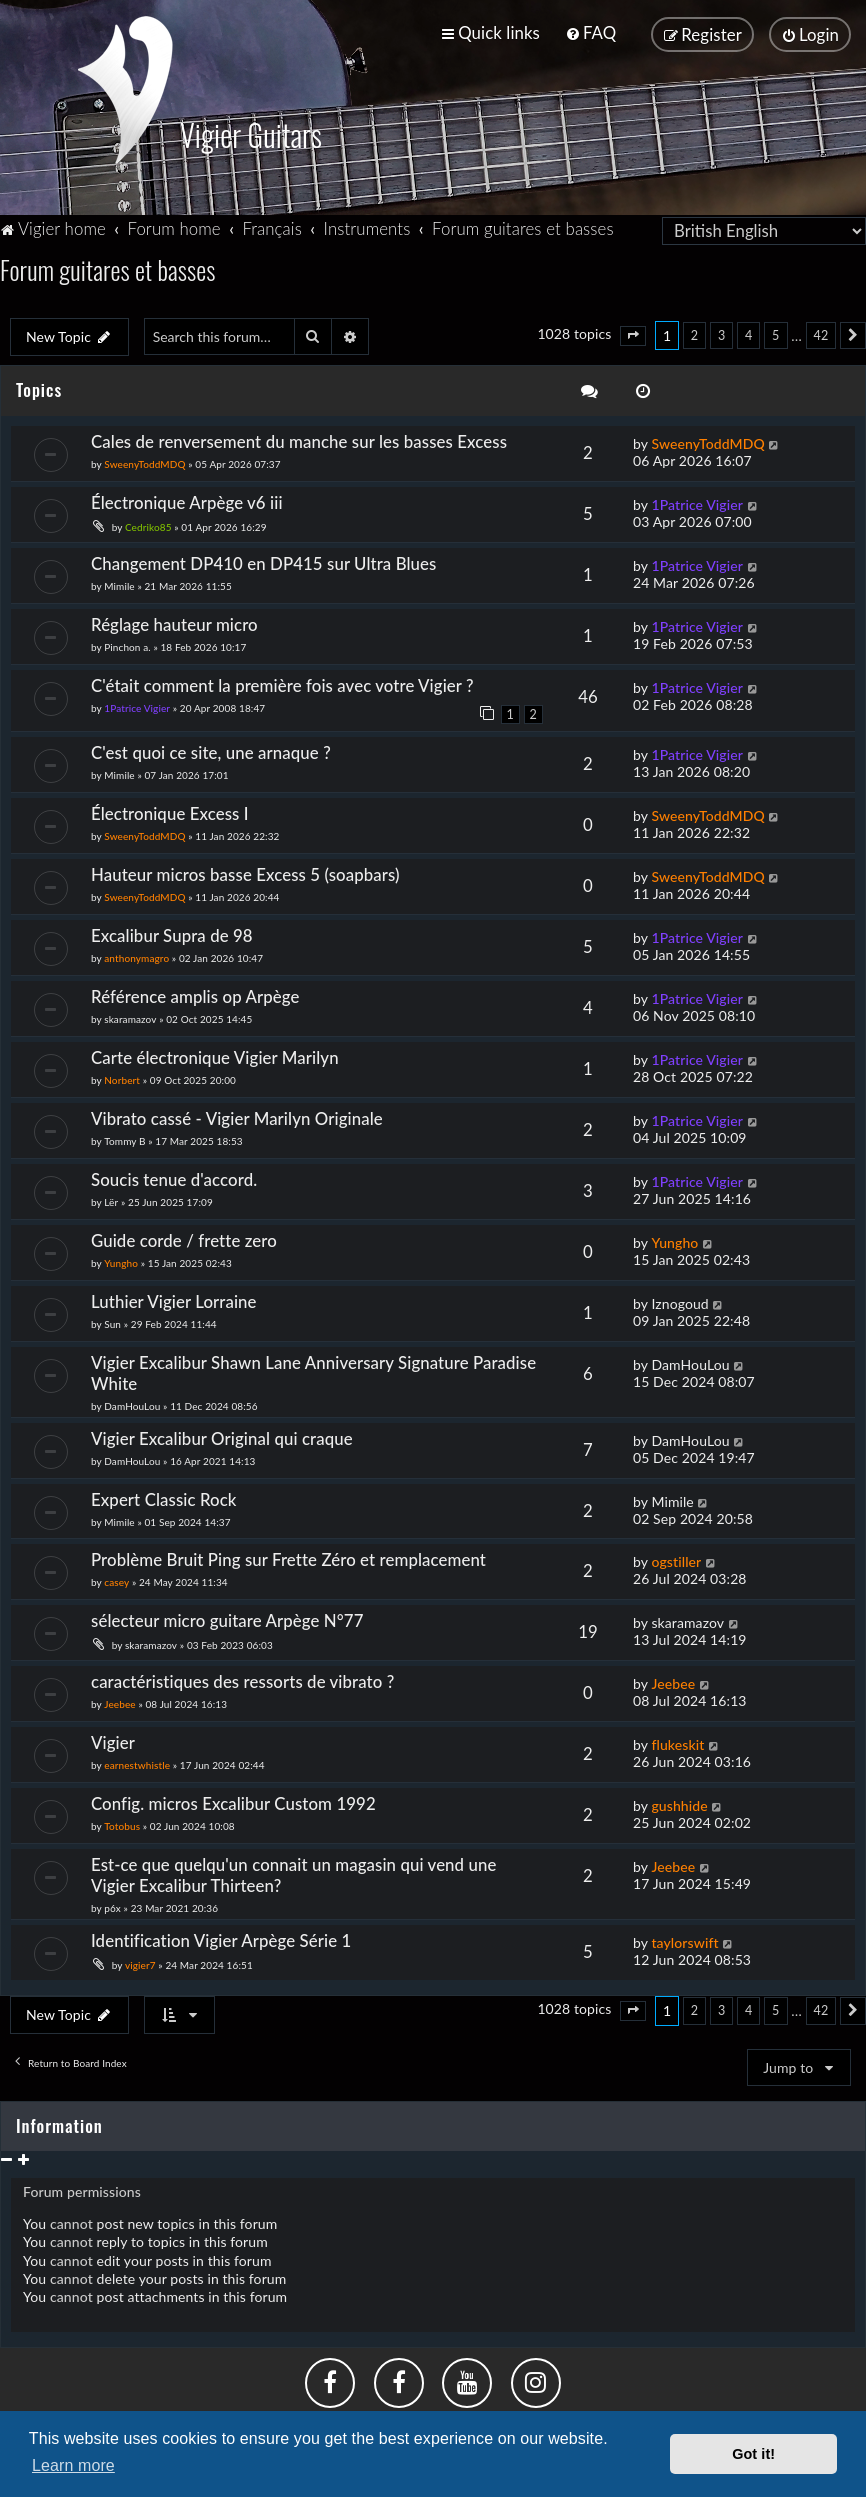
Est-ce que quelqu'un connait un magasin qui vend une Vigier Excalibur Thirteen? (293, 1873)
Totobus (122, 1824)
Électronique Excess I (170, 811)
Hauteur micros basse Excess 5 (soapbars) (245, 872)
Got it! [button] (753, 2454)
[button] (633, 334)
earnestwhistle (137, 1763)
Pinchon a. (127, 645)
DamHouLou (132, 1404)
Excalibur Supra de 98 (172, 933)
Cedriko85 (148, 525)
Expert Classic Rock (164, 1497)
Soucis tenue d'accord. (174, 1177)
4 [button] (748, 333)
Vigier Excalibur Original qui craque (222, 1436)
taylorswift (684, 1940)
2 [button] (694, 333)
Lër (111, 1200)
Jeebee (119, 1703)
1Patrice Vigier (697, 502)
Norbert (122, 1078)
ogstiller (676, 1560)
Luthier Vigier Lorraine (174, 1299)
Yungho (121, 1261)
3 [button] (721, 333)
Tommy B (124, 1139)
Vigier (113, 1740)
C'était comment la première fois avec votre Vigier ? (282, 683)
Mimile (119, 584)
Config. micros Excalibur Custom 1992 (233, 1801)
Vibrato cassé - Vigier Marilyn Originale (237, 1116)
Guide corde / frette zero (184, 1238)
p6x (112, 1906)
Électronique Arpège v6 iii (187, 500)
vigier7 (140, 1963)
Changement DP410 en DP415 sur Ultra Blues (263, 561)
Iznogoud (679, 1301)
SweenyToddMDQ (144, 462)
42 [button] (821, 333)
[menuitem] (590, 32)
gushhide (679, 1803)
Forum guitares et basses (108, 267)
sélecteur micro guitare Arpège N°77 (227, 1619)
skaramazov (130, 1017)
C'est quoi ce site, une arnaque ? (211, 750)
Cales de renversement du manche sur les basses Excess (299, 439)
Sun (112, 1322)
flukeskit (677, 1742)
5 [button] (775, 333)
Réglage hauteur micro (174, 622)
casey (116, 1581)
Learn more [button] (73, 2465)
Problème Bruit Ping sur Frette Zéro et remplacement (288, 1558)
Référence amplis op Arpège (195, 994)
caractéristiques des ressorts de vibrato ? (242, 1680)
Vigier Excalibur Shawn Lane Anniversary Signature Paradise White (313, 1371)
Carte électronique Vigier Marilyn (215, 1055)
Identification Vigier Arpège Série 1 (221, 1938)
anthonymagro (136, 956)
